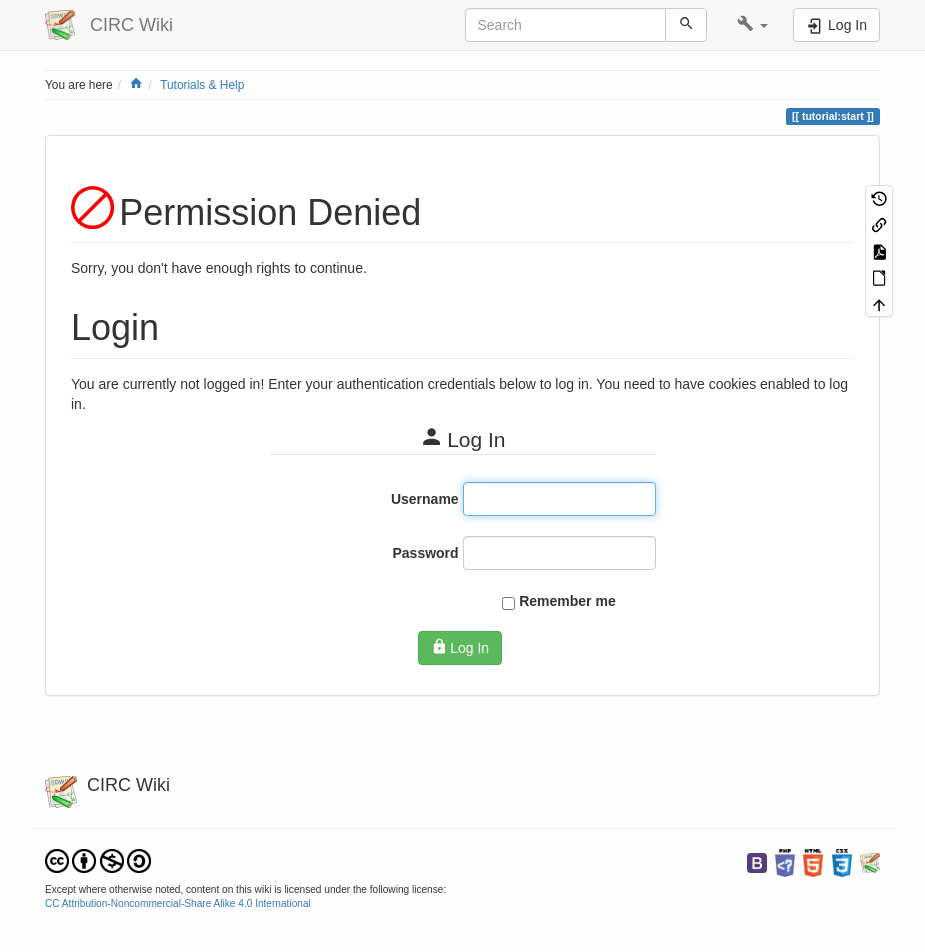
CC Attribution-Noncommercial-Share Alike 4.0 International (178, 903)
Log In (460, 647)
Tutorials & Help (202, 85)
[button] (752, 25)
